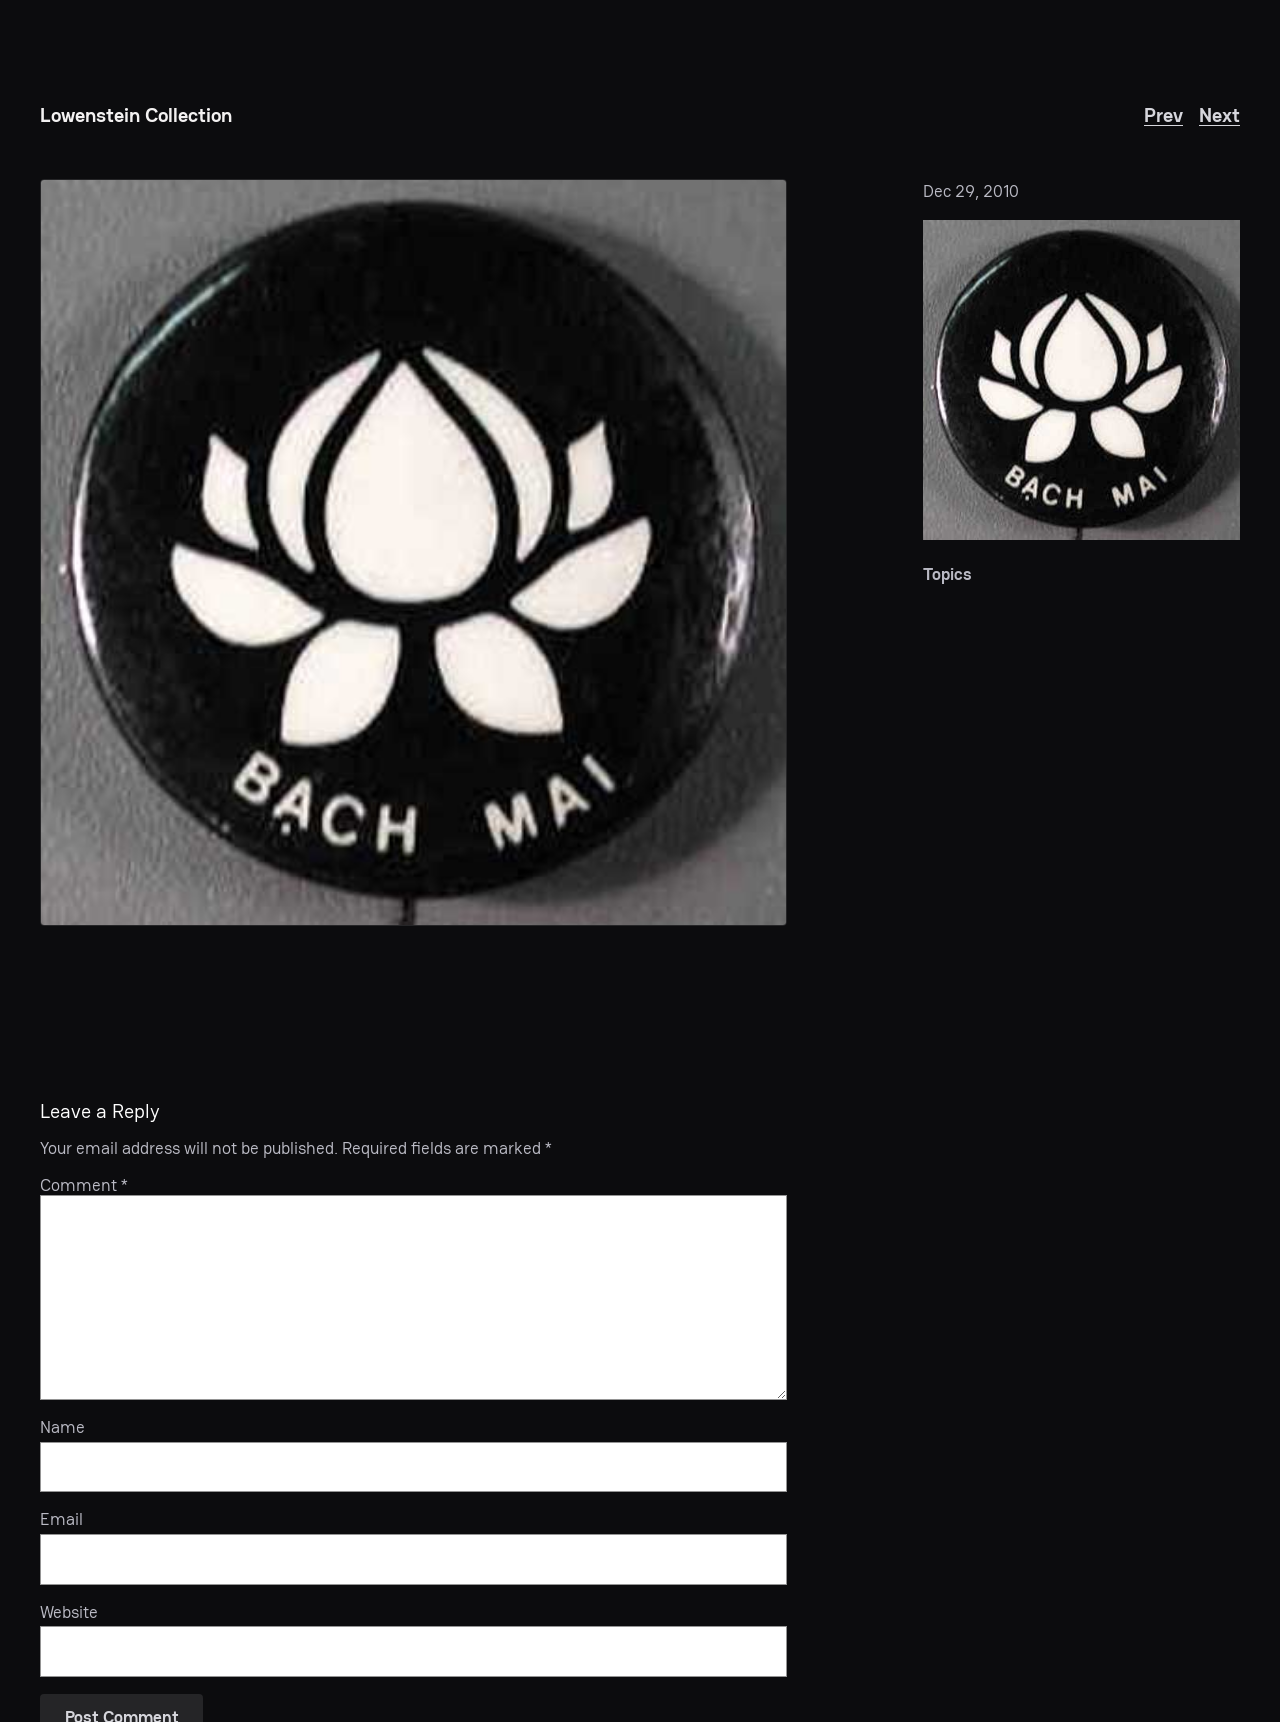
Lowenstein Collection (136, 115)
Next (1219, 115)
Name (62, 1427)
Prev (1163, 115)
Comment (84, 1185)
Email (61, 1519)
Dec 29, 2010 (971, 191)
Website (69, 1612)
